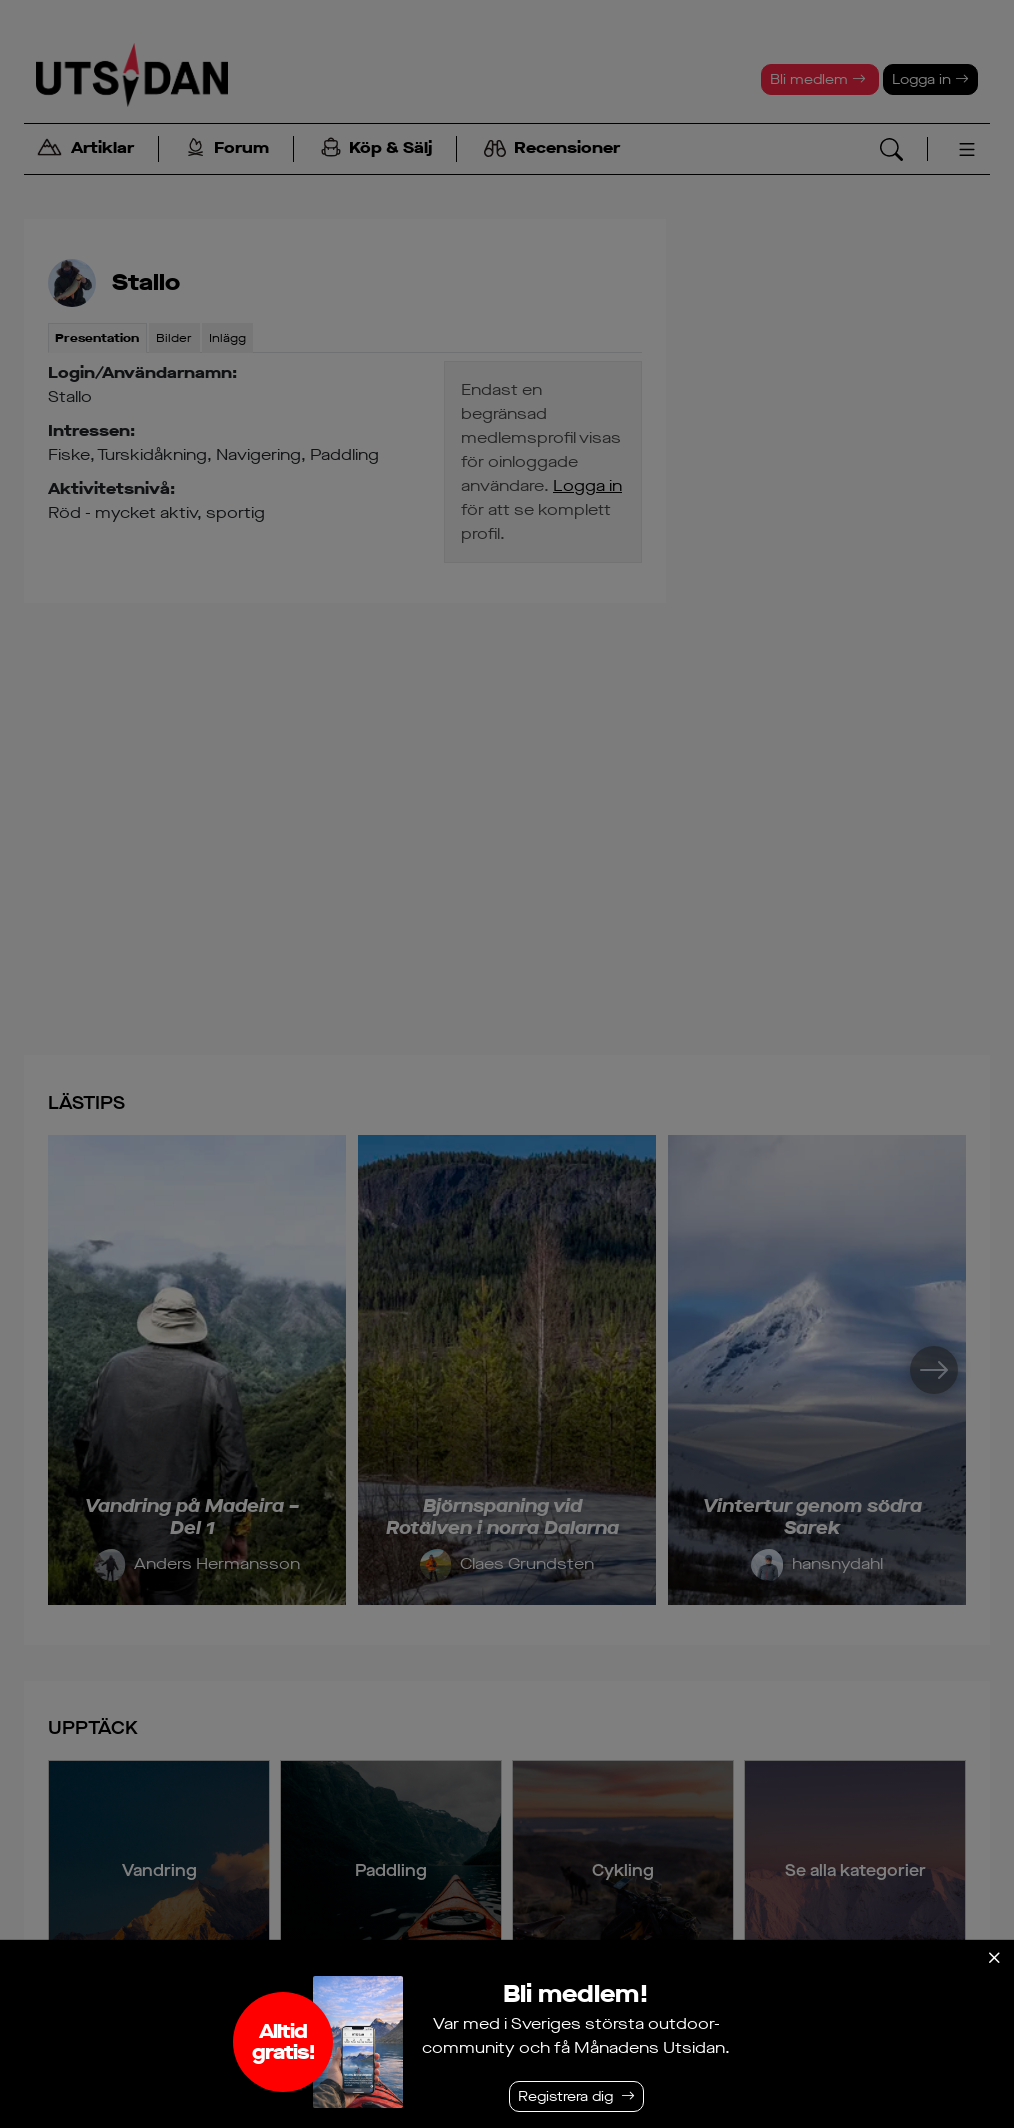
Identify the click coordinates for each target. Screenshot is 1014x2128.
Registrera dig (565, 2096)
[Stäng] (994, 1958)
